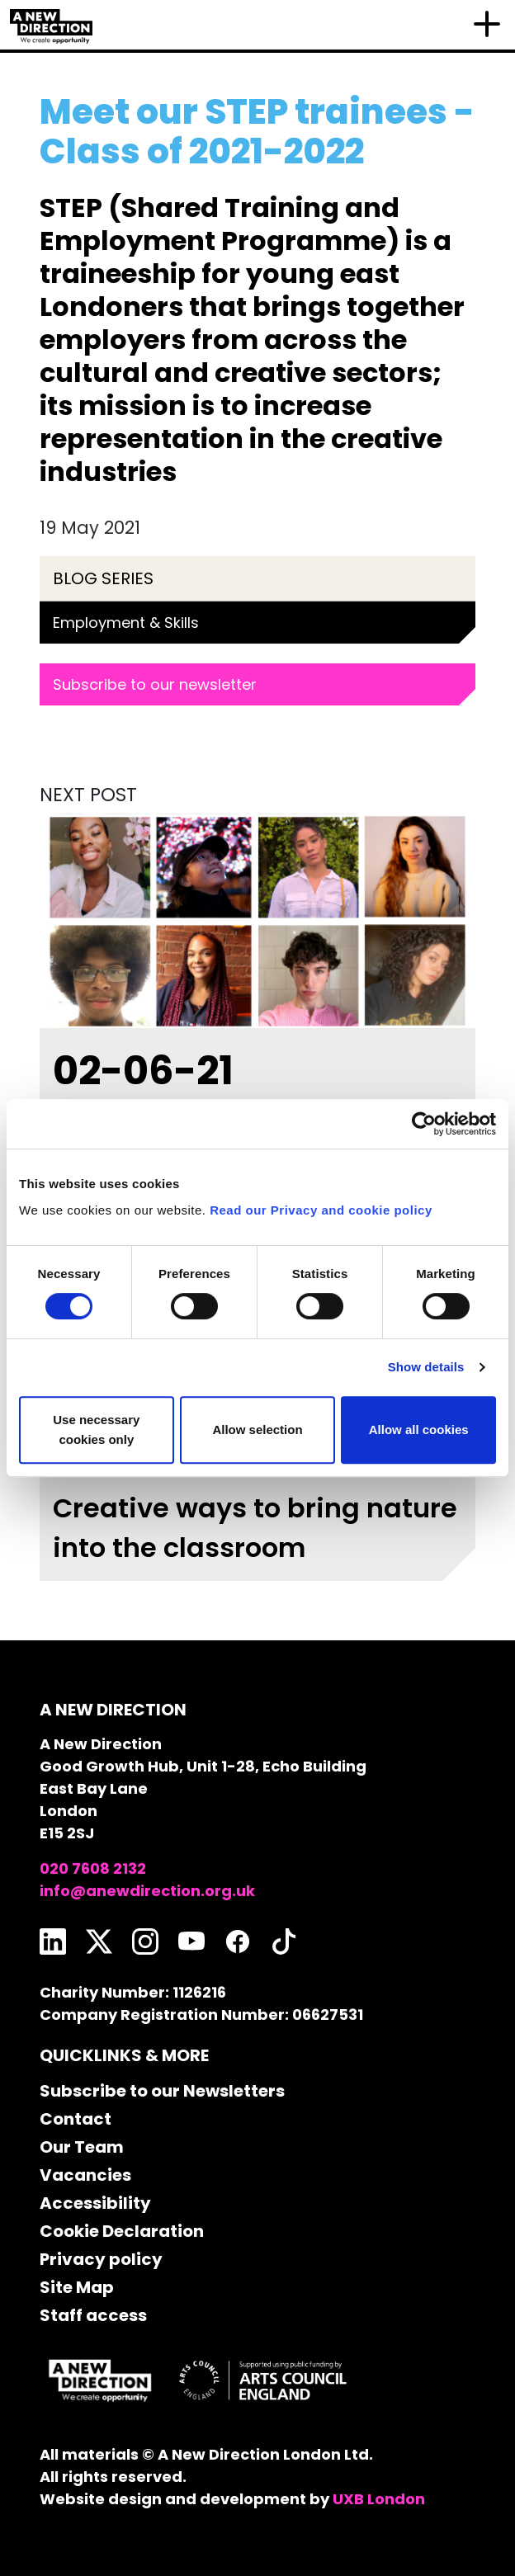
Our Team (82, 2146)
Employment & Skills (126, 622)
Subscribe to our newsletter (155, 684)
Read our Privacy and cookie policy (321, 1210)
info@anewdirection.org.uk (147, 1890)
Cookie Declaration (122, 2231)
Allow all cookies (419, 1429)
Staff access (93, 2315)
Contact (75, 2118)
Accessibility (95, 2203)
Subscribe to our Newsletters (162, 2090)
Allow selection (257, 1429)
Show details (426, 1367)
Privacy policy (101, 2259)
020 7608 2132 (93, 1868)
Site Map (77, 2287)
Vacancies (85, 2175)
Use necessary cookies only (96, 1429)
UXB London (379, 2499)
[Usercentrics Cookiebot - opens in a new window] (424, 1123)
